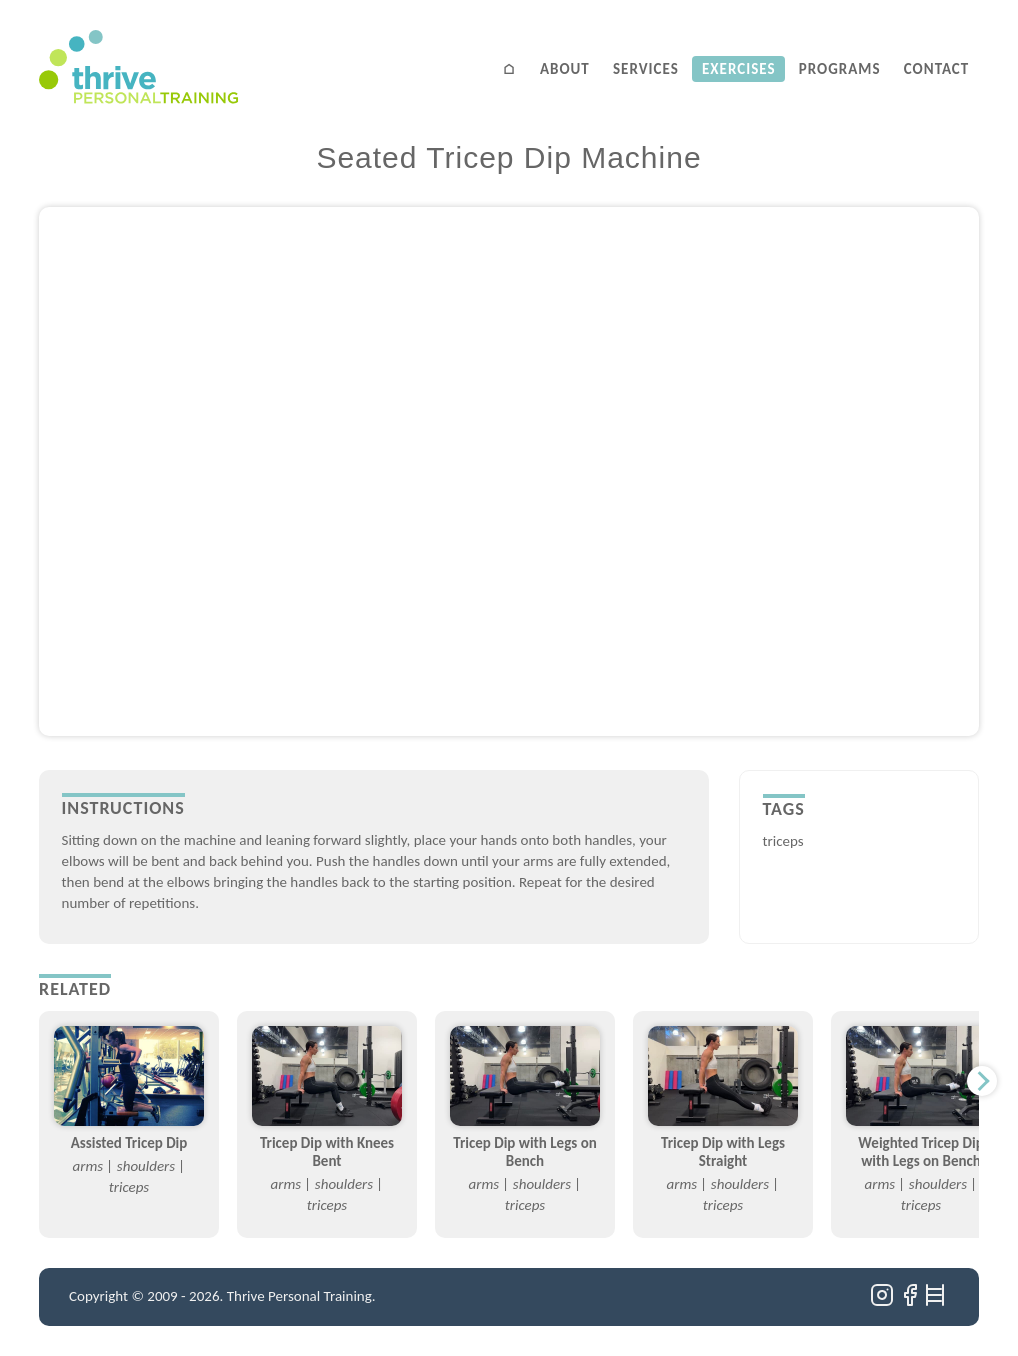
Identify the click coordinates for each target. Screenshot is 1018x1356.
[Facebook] (911, 1302)
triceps (783, 841)
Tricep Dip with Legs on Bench (525, 1152)
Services (646, 69)
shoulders (146, 1166)
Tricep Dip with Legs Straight (723, 1152)
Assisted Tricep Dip (129, 1143)
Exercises (739, 69)
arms (88, 1166)
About (565, 69)
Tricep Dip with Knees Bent (327, 1152)
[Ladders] (937, 1302)
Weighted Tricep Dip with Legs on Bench (920, 1152)
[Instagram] (883, 1302)
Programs (840, 69)
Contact (936, 69)
